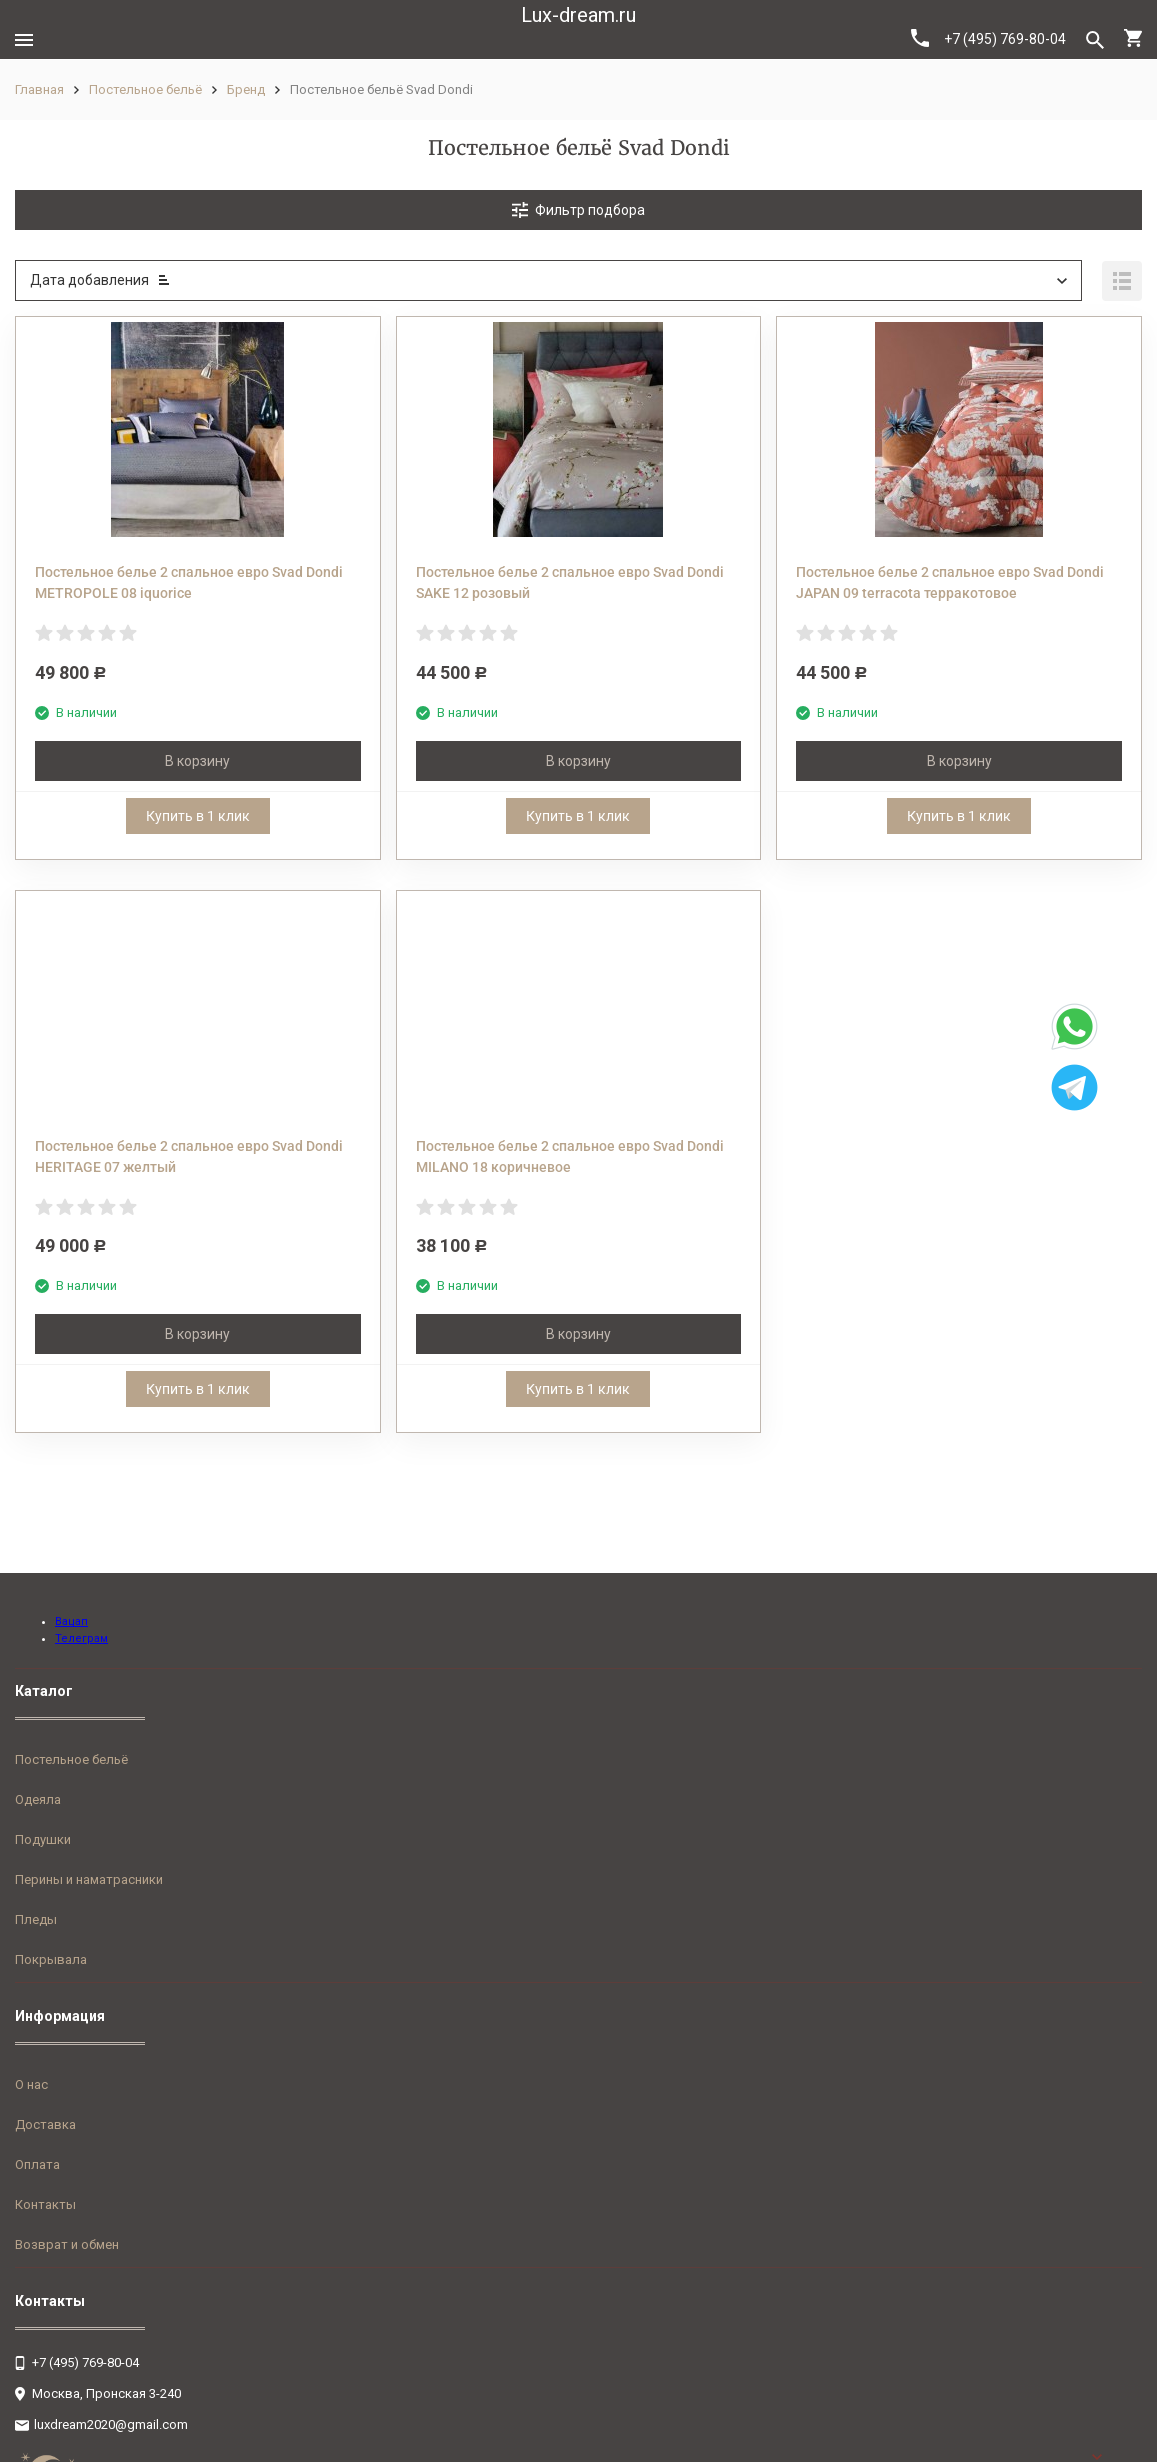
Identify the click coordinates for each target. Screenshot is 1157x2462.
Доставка (45, 2124)
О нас (31, 2084)
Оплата (37, 2164)
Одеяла (38, 1799)
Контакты (45, 2204)
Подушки (43, 1839)
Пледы (36, 1919)
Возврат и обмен (67, 2244)
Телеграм (81, 1638)
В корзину (197, 761)
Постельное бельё (145, 89)
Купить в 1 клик (198, 816)
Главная (39, 89)
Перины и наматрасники (89, 1879)
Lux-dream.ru (578, 15)
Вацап (71, 1621)
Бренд (246, 89)
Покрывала (51, 1959)
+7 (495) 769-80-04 (988, 38)
